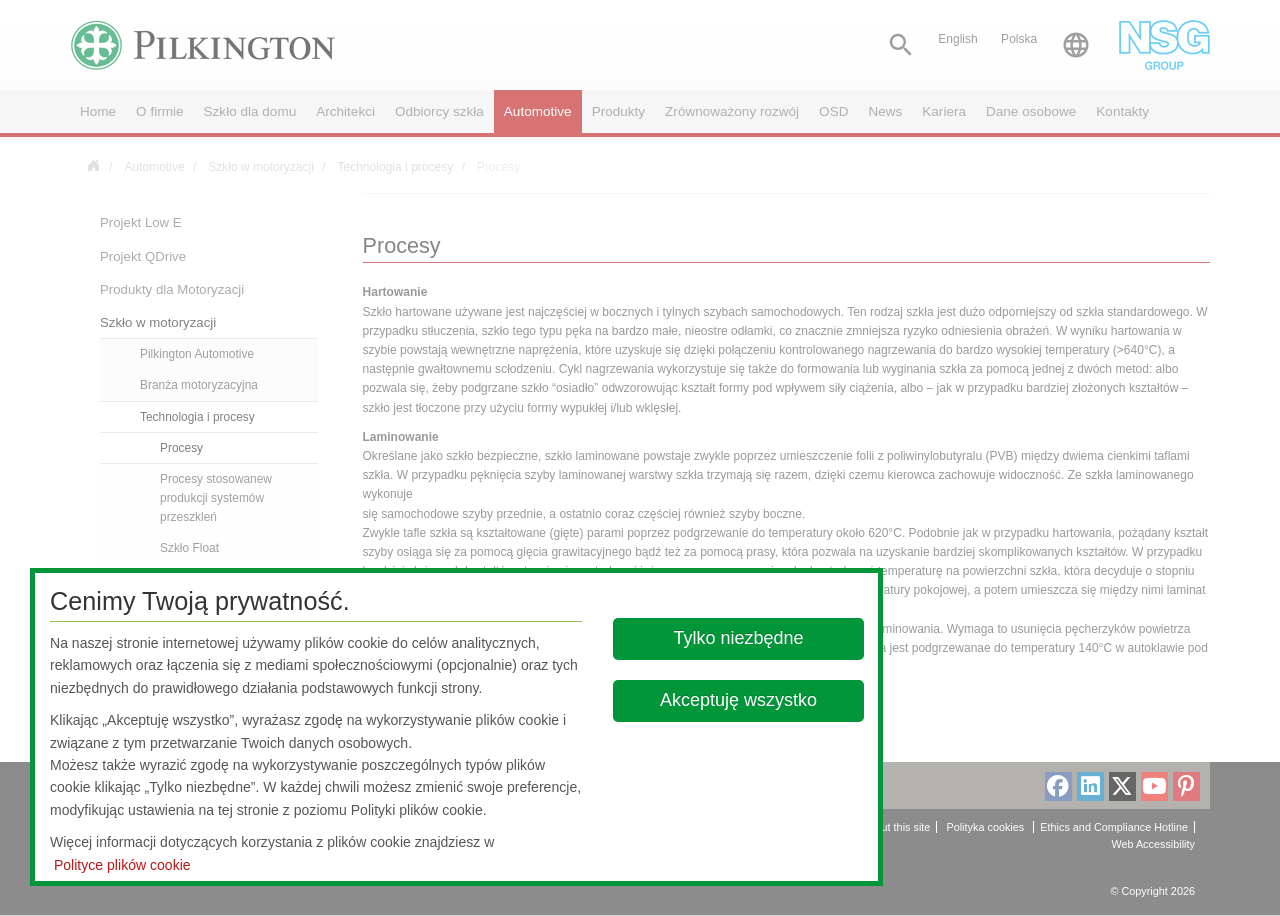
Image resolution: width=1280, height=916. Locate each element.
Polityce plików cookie (122, 865)
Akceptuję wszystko (738, 700)
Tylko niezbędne (739, 638)
